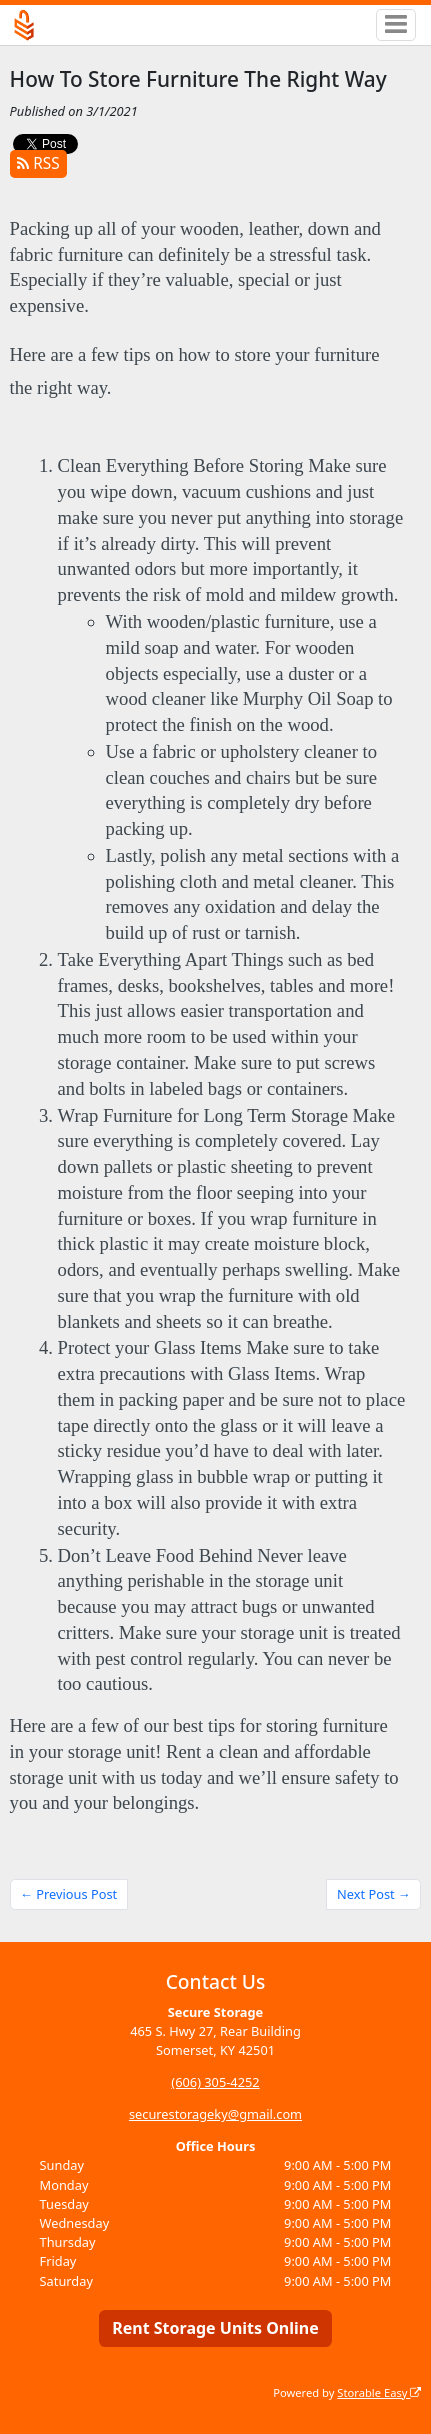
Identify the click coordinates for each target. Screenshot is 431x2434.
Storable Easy (379, 2392)
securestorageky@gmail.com (215, 2114)
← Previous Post (68, 1894)
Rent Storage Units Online (215, 2328)
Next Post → (374, 1894)
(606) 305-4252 (215, 2082)
